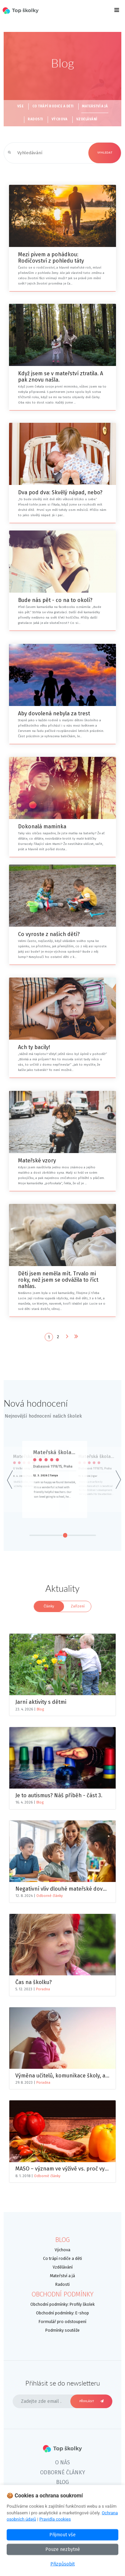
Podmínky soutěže (62, 2330)
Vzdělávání (86, 119)
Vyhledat (104, 153)
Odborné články (49, 1896)
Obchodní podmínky (63, 2294)
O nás (62, 2462)
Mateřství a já (95, 106)
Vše (20, 106)
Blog (40, 1709)
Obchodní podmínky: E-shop (62, 2312)
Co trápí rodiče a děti (53, 106)
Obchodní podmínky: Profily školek (62, 2304)
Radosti (35, 119)
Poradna (43, 1989)
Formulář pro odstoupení (62, 2321)
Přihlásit (91, 2401)
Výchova (60, 119)
